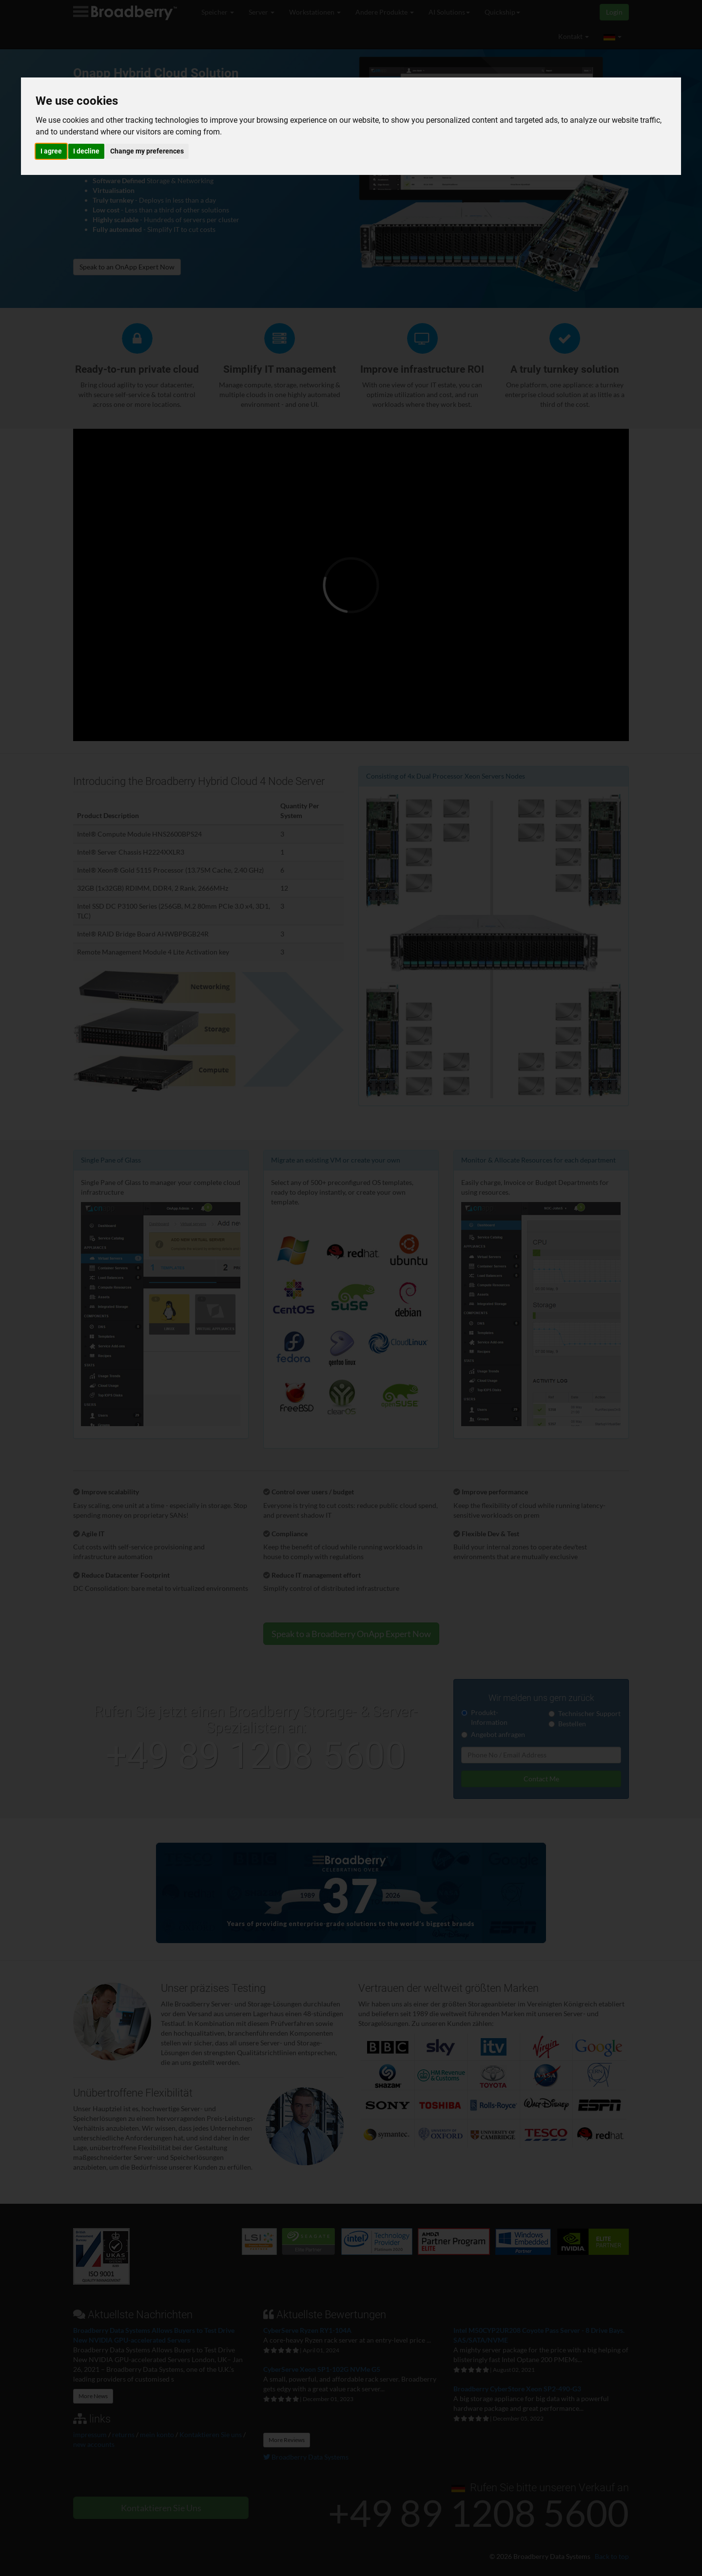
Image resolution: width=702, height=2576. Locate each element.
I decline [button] (86, 151)
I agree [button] (51, 151)
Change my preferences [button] (147, 151)
